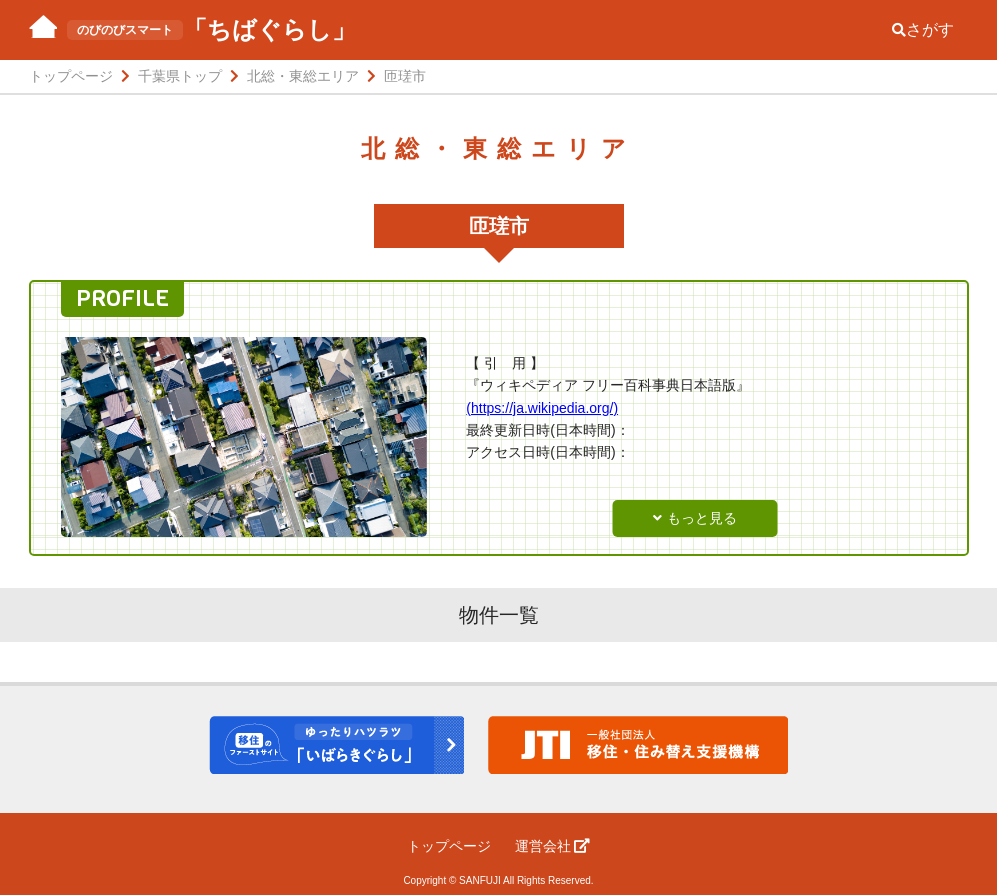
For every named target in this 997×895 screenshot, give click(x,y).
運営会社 (552, 846)
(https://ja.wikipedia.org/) (542, 408)
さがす (923, 29)
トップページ (449, 846)
